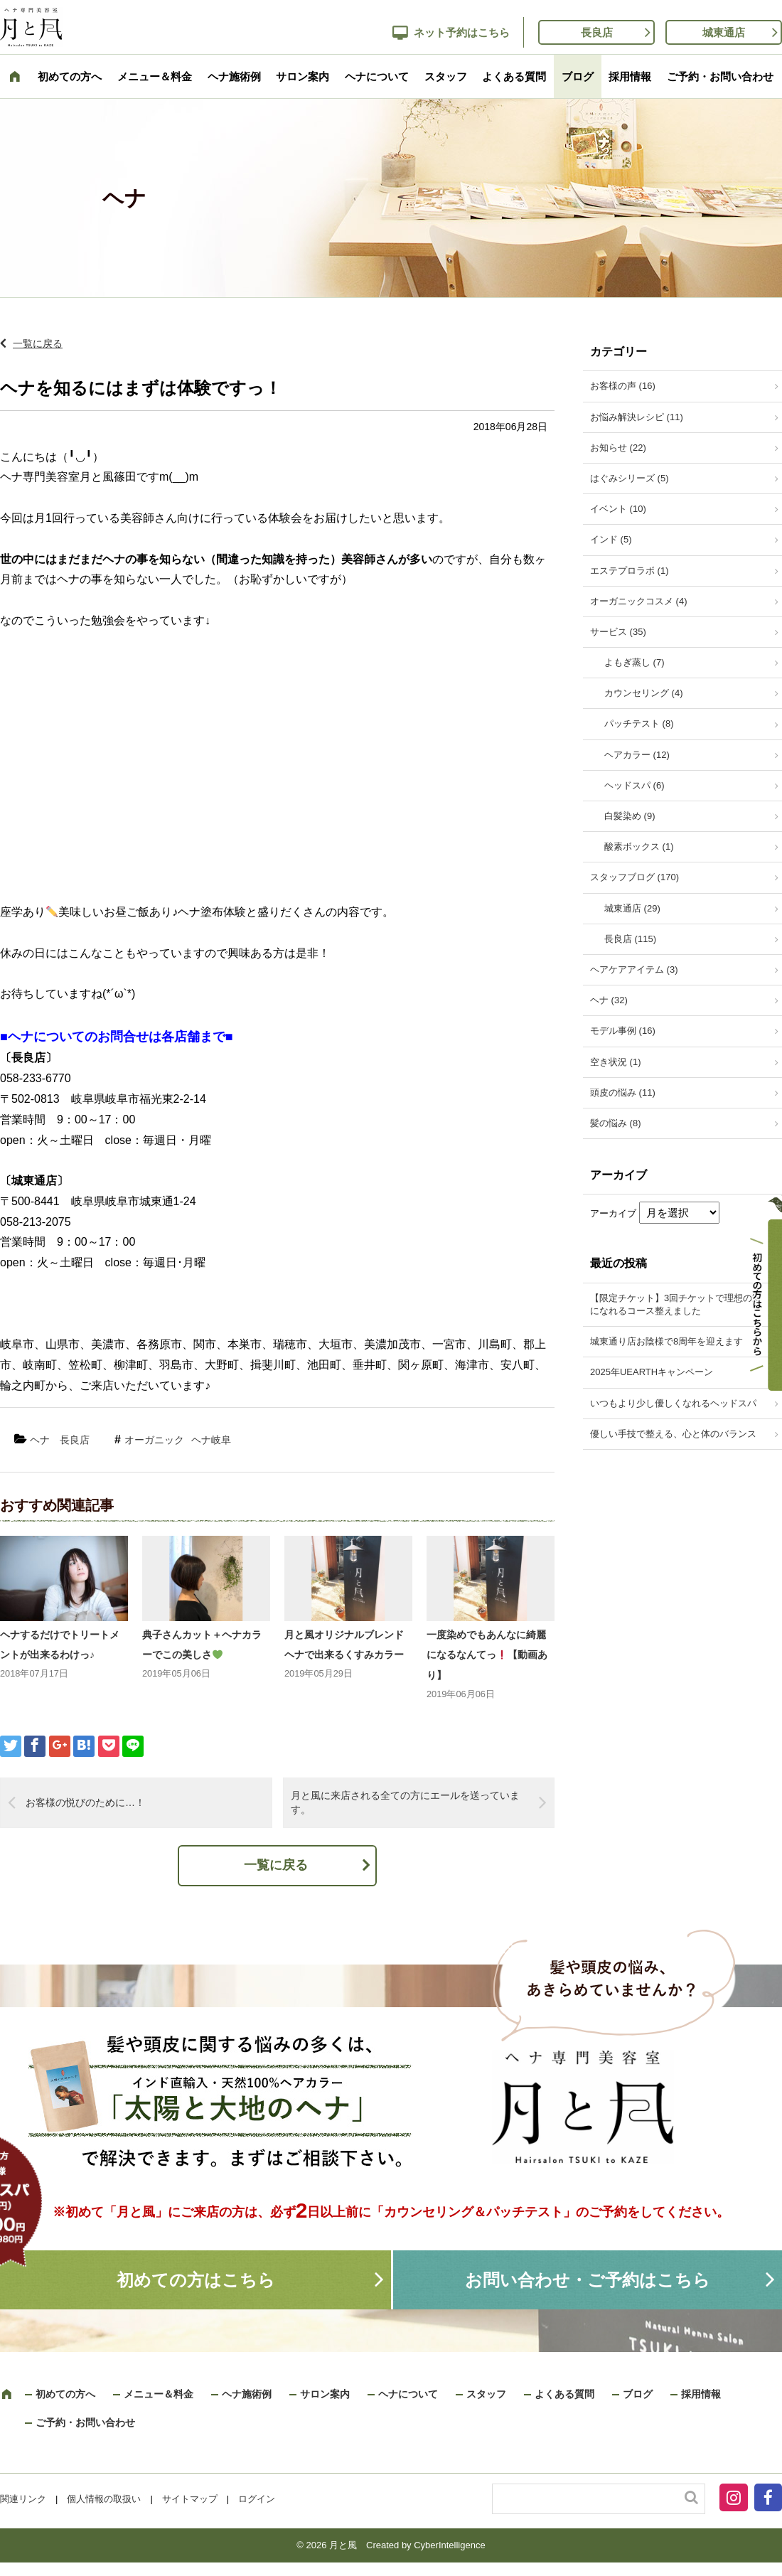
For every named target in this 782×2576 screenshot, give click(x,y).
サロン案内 (302, 76)
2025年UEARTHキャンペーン (651, 1372)
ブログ (578, 76)
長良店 (597, 32)
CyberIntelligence (449, 2545)
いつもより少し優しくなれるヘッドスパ (673, 1403)
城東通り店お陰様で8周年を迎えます (666, 1341)
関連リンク (23, 2499)
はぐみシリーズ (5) (629, 478)
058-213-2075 (35, 1222)
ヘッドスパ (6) (634, 785)
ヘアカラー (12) (637, 754)
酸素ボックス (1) (639, 846)
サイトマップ (190, 2499)
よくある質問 (514, 76)
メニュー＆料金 (154, 76)
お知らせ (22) (618, 447)
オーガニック (154, 1439)
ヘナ (40, 1439)
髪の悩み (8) (615, 1123)
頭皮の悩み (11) (622, 1092)
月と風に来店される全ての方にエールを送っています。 (405, 1802)
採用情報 (630, 76)
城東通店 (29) (632, 908)
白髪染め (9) (629, 816)
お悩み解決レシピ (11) (636, 417)
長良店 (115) (630, 939)
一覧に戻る (38, 343)
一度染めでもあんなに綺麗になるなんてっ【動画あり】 (487, 1655)
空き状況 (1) (615, 1062)
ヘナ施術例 (234, 76)
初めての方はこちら (196, 2279)
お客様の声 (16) (622, 385)
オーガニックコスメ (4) (638, 601)
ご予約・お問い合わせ (720, 76)
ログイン (256, 2499)
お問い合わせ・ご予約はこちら (587, 2279)
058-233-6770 (35, 1078)
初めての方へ (70, 76)
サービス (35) (618, 631)
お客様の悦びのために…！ (85, 1802)
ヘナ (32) (609, 1000)
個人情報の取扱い (104, 2499)
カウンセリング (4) (643, 693)
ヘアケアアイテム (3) (634, 969)
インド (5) (611, 539)
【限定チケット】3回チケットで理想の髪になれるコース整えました (675, 1304)
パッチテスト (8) (639, 723)
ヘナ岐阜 (211, 1439)
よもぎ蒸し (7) (634, 662)
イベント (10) (618, 508)
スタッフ (445, 76)
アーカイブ (613, 1213)
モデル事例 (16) (622, 1030)
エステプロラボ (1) (629, 570)
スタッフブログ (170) (634, 877)
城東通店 (723, 32)
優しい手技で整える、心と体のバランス (673, 1433)
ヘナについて (377, 76)
